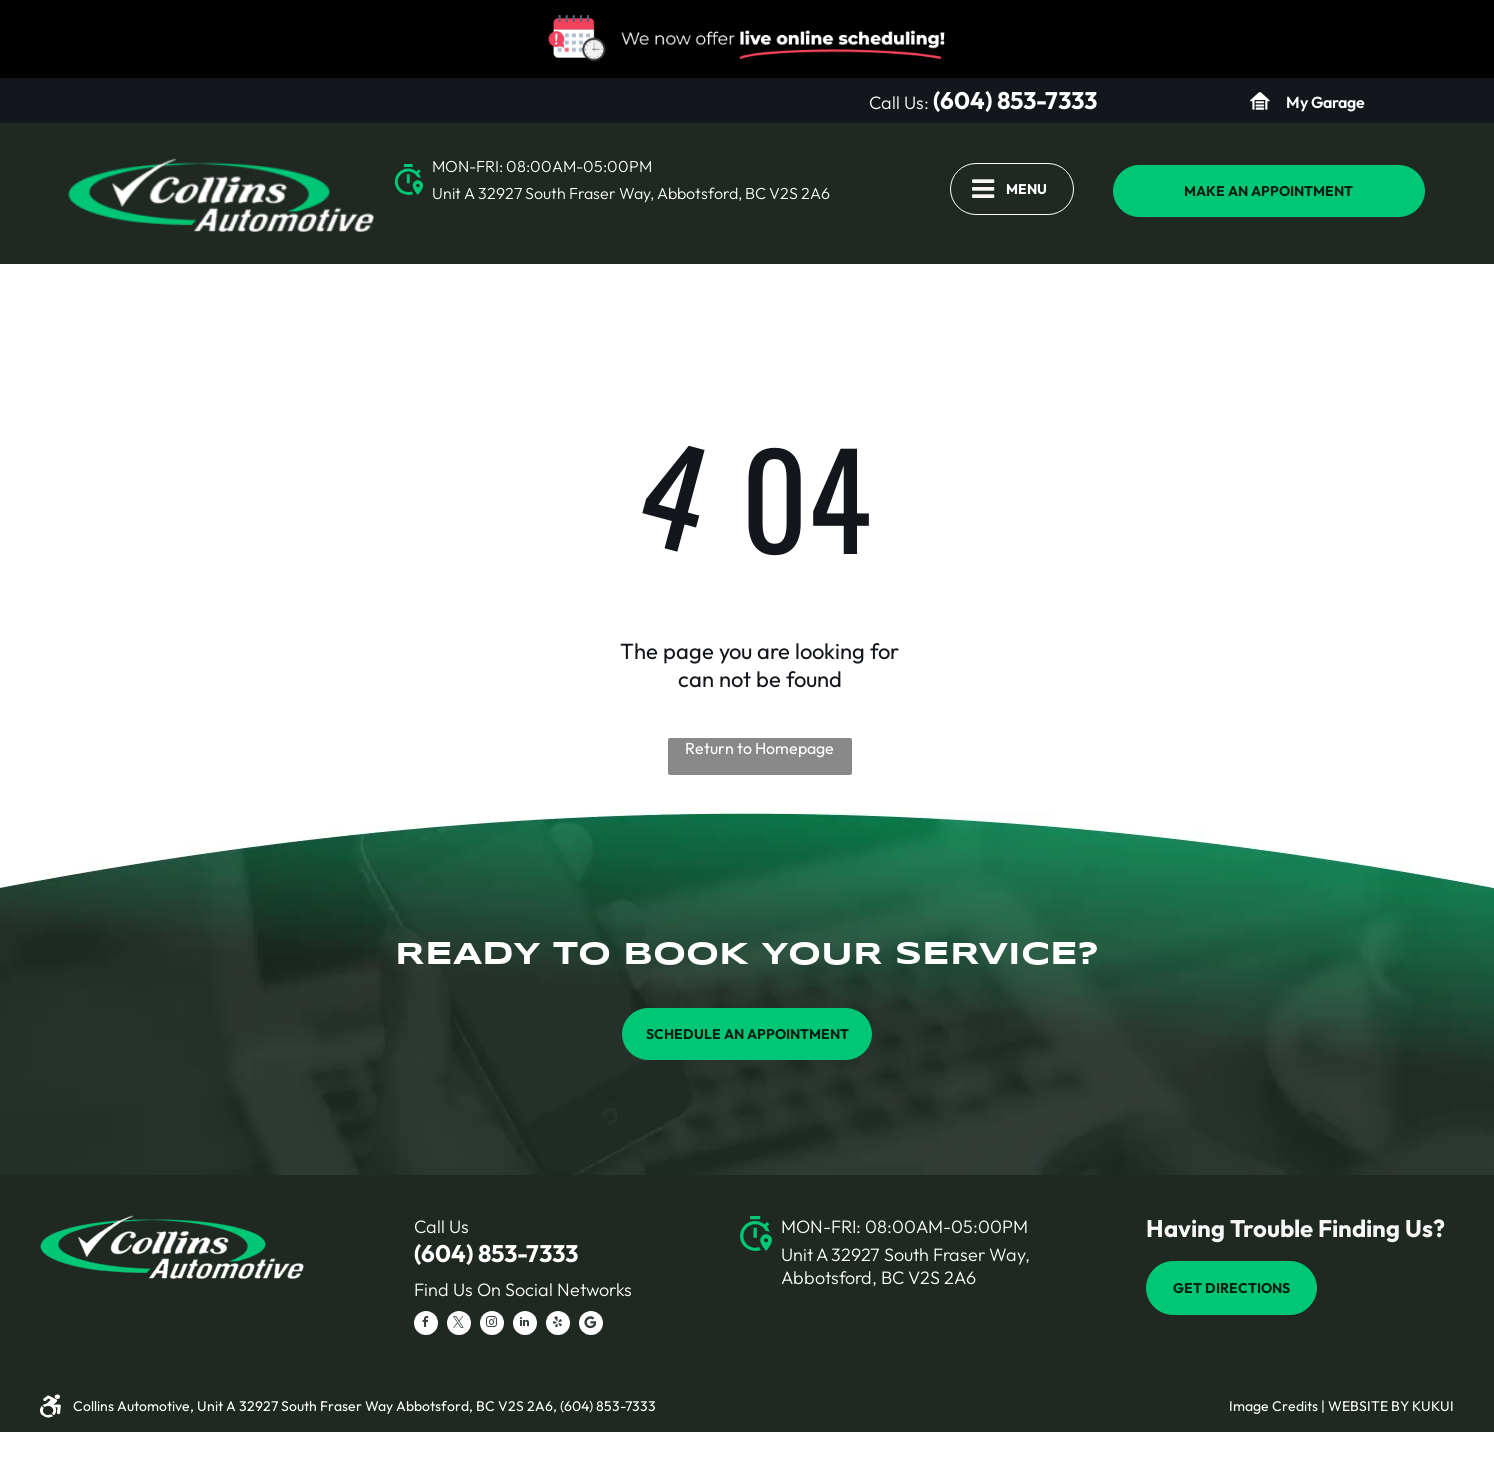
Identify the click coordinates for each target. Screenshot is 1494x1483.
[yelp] (558, 1325)
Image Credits (1273, 1406)
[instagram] (492, 1325)
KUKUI (1433, 1406)
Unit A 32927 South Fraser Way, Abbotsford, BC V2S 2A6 (631, 193)
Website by (1368, 1406)
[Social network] (591, 1325)
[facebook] (426, 1325)
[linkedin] (525, 1325)
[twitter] (459, 1325)
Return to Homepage (759, 748)
